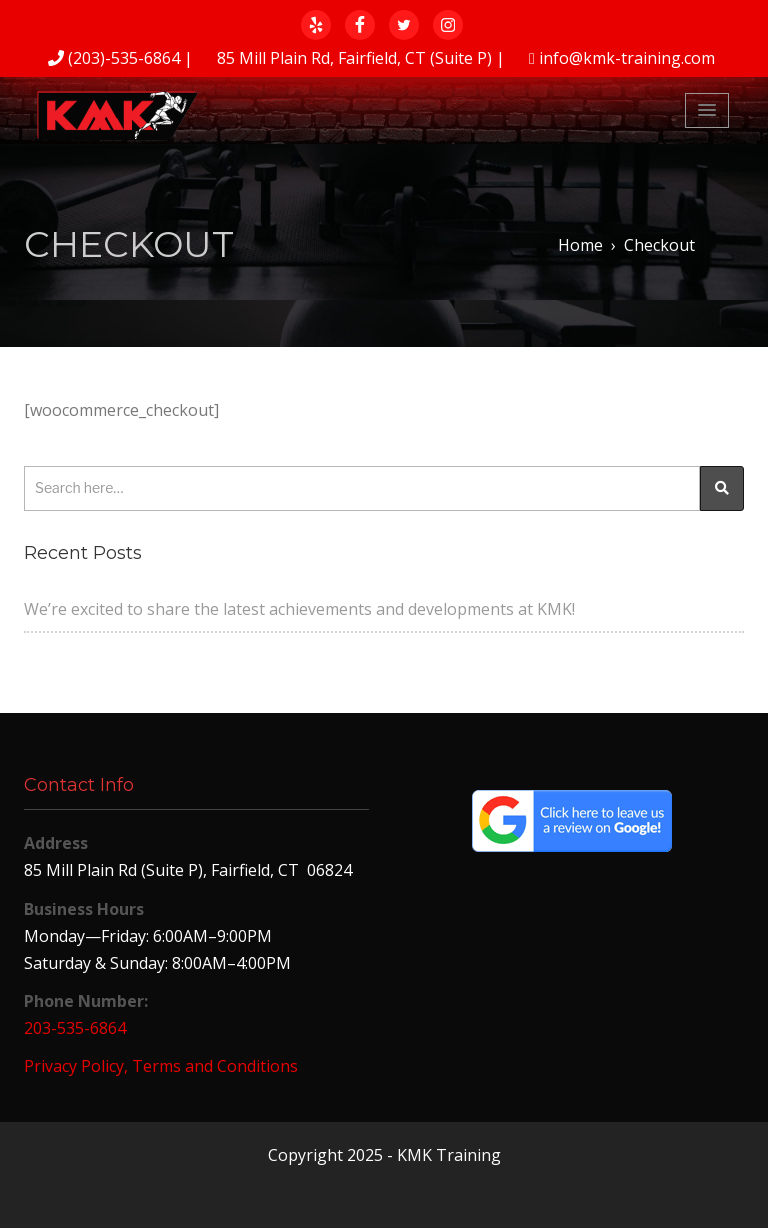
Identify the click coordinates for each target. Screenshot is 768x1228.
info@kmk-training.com (627, 58)
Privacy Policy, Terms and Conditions (161, 1066)
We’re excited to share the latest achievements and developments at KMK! (299, 609)
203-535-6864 (75, 1028)
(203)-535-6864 (124, 58)
